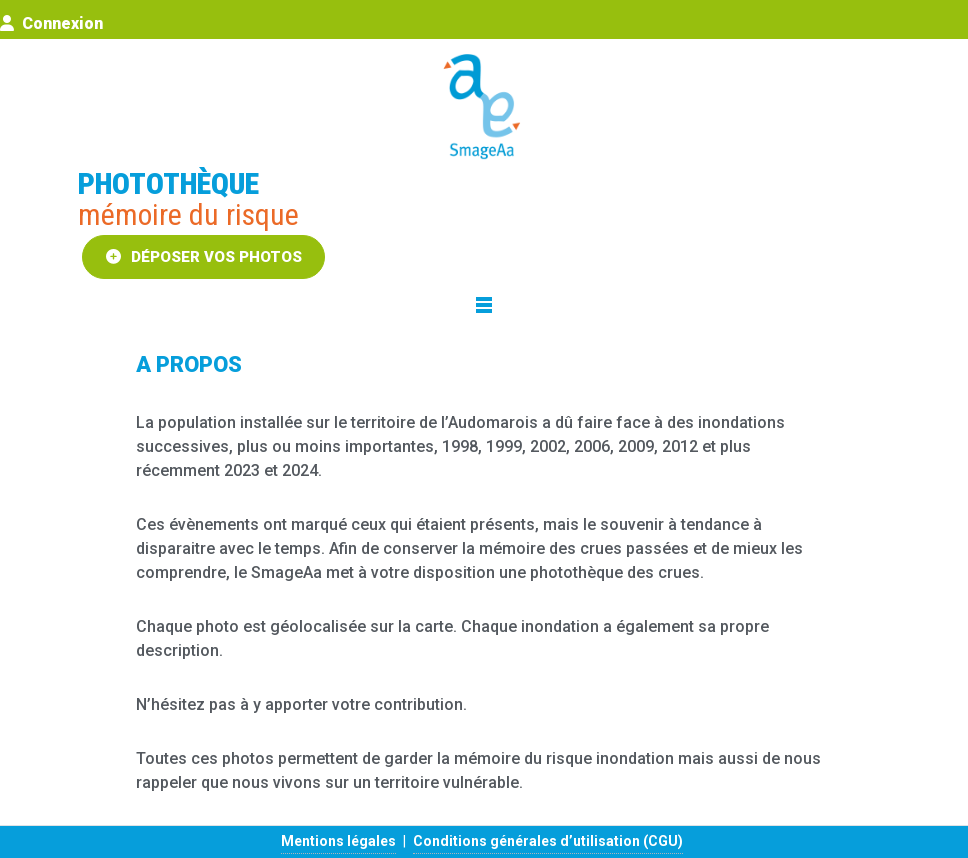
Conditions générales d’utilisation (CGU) (548, 841)
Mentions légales (338, 841)
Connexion (51, 23)
